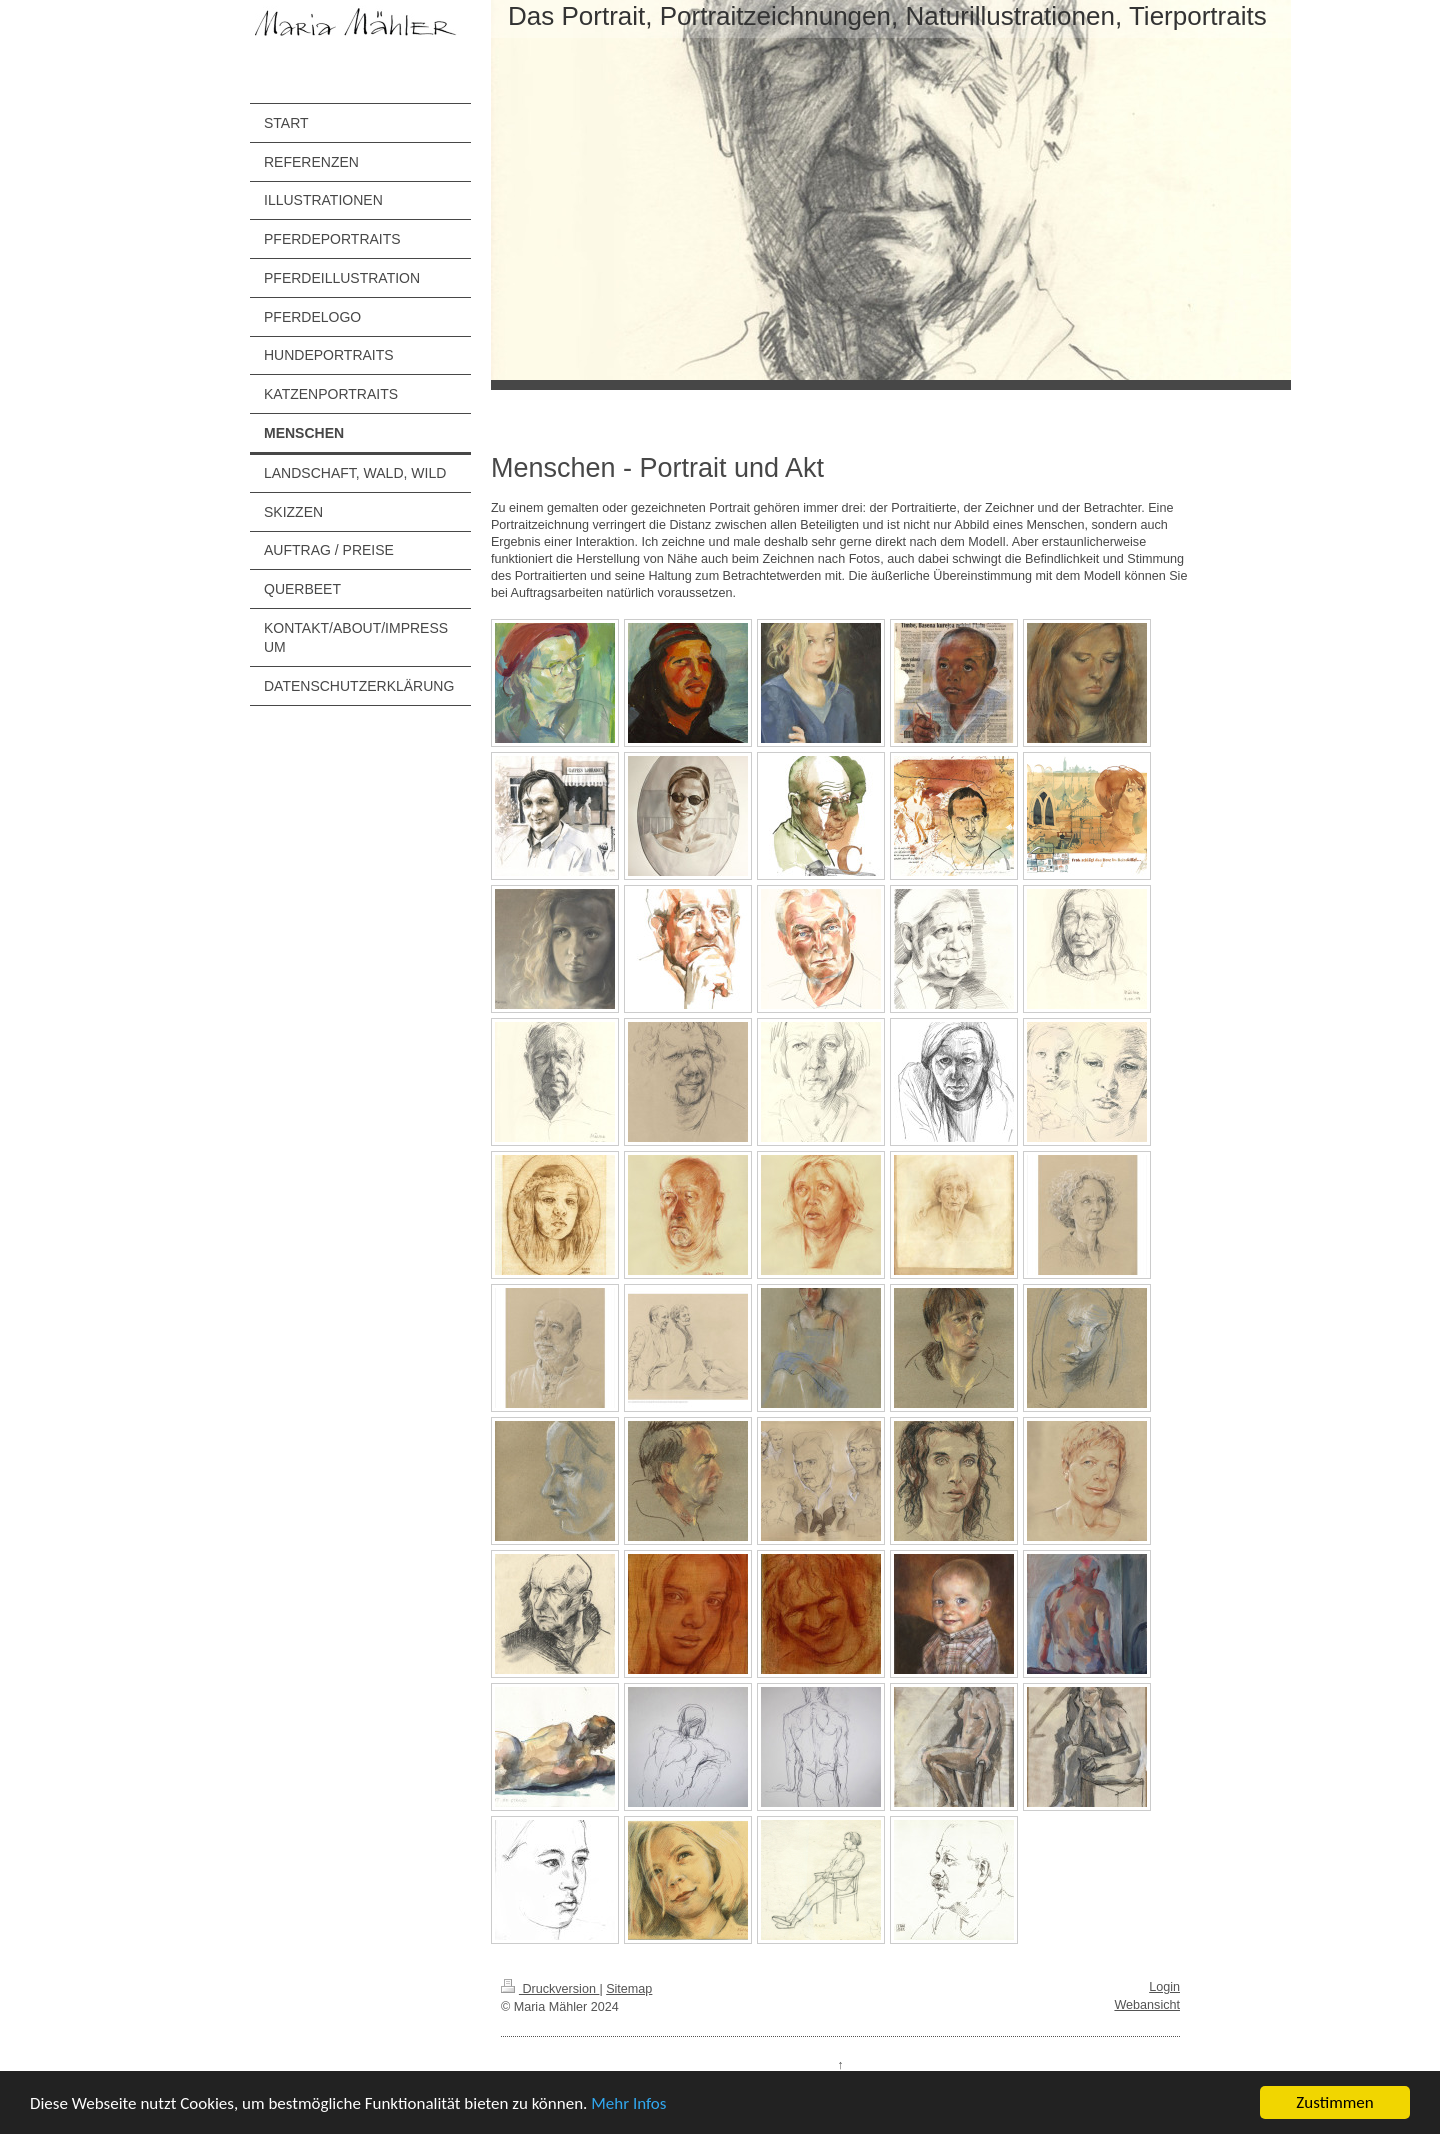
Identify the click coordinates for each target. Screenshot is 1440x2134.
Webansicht (1147, 2005)
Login (1164, 1987)
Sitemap (629, 1989)
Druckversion (550, 1989)
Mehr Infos (628, 2103)
